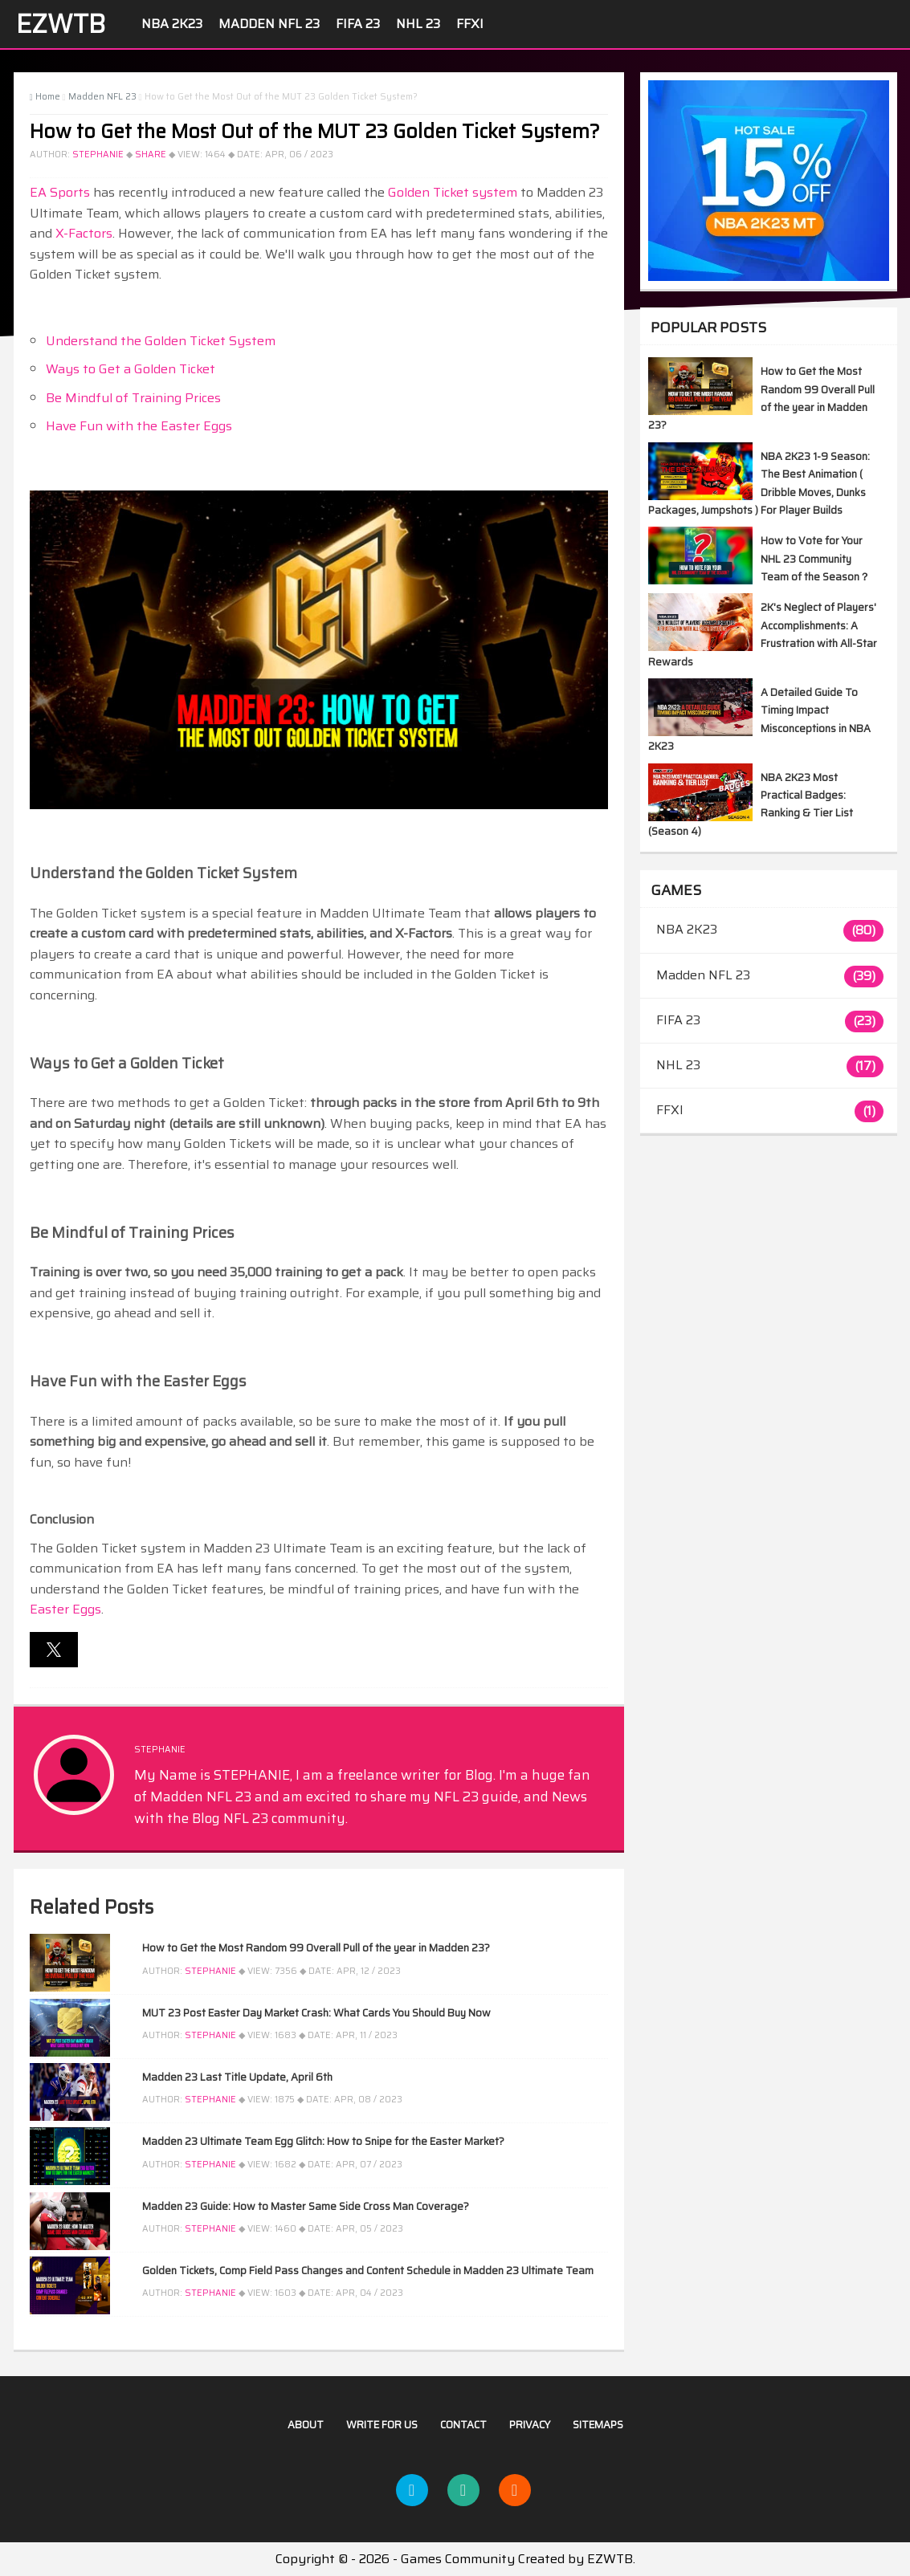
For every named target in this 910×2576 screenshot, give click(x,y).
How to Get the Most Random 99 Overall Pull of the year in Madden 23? (316, 1947)
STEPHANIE (98, 154)
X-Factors (83, 233)
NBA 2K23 (171, 24)
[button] (54, 1649)
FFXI (470, 24)
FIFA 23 (358, 24)
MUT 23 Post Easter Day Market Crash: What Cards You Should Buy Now (316, 2012)
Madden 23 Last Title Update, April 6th (237, 2077)
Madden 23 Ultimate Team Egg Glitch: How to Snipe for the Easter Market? (323, 2141)
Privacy (529, 2424)
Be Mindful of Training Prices (133, 398)
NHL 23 (418, 24)
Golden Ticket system (452, 192)
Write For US (382, 2424)
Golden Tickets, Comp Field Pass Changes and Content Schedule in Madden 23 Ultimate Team (368, 2270)
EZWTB (60, 24)
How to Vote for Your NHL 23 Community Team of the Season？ (815, 558)
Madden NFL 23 (269, 24)
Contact (463, 2424)
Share (150, 154)
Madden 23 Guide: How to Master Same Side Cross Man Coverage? (305, 2206)
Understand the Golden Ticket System (160, 341)
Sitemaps (598, 2424)
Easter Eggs (65, 1609)
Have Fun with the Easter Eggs (139, 426)
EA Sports (60, 192)
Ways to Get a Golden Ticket (130, 369)
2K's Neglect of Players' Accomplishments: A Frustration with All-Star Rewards (762, 634)
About (306, 2424)
